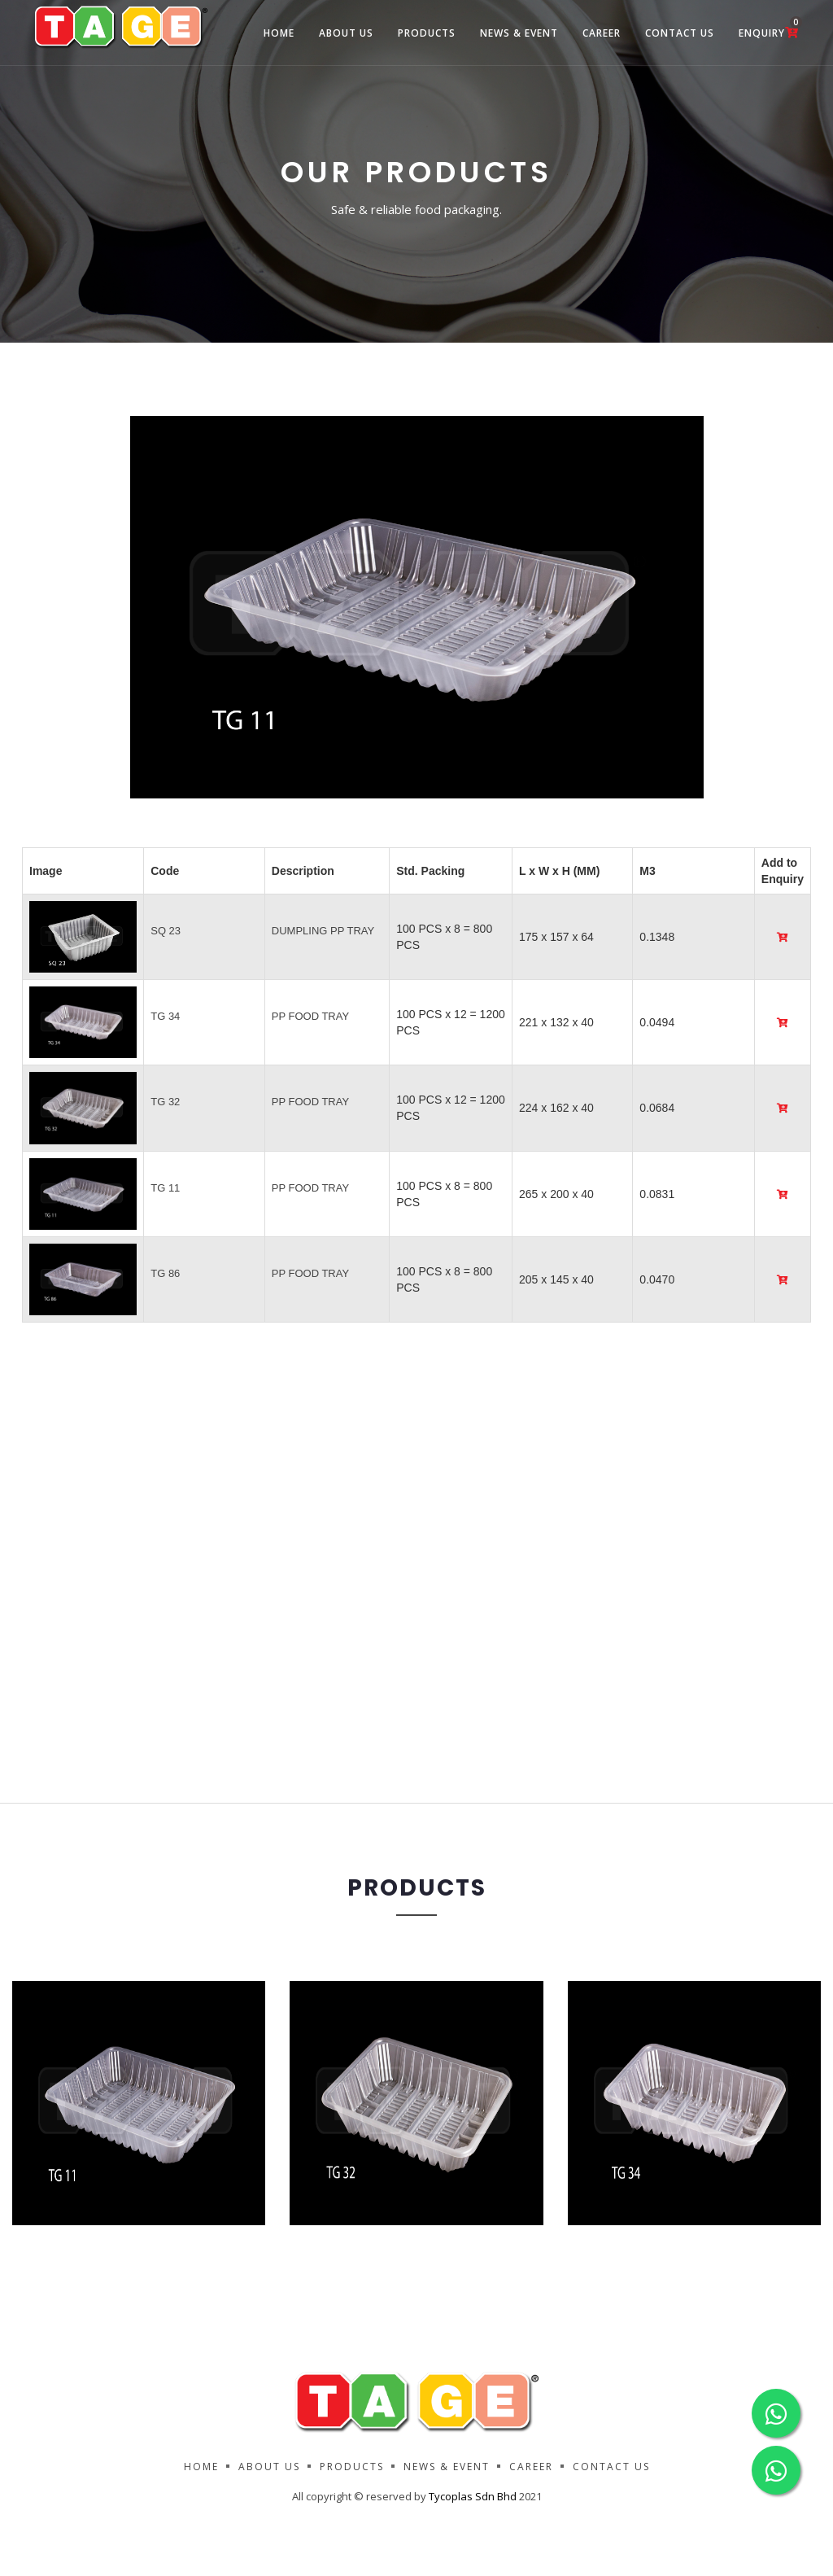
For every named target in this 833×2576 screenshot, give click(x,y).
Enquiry (769, 28)
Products (427, 33)
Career (601, 33)
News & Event (519, 33)
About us (269, 2466)
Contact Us (679, 33)
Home (279, 33)
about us (346, 33)
